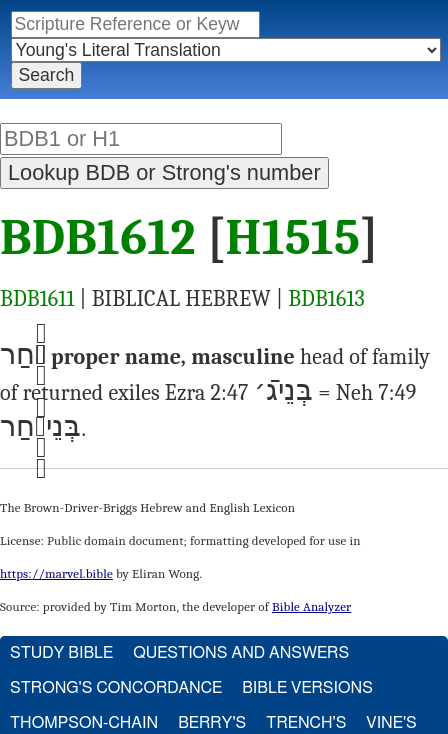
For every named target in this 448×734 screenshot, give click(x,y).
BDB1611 (37, 299)
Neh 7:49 (376, 393)
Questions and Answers (241, 653)
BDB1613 (326, 299)
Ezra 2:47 (207, 393)
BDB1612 (98, 238)
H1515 (293, 238)
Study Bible (61, 653)
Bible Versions (307, 688)
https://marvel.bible (56, 573)
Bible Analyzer (311, 606)
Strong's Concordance (116, 688)
